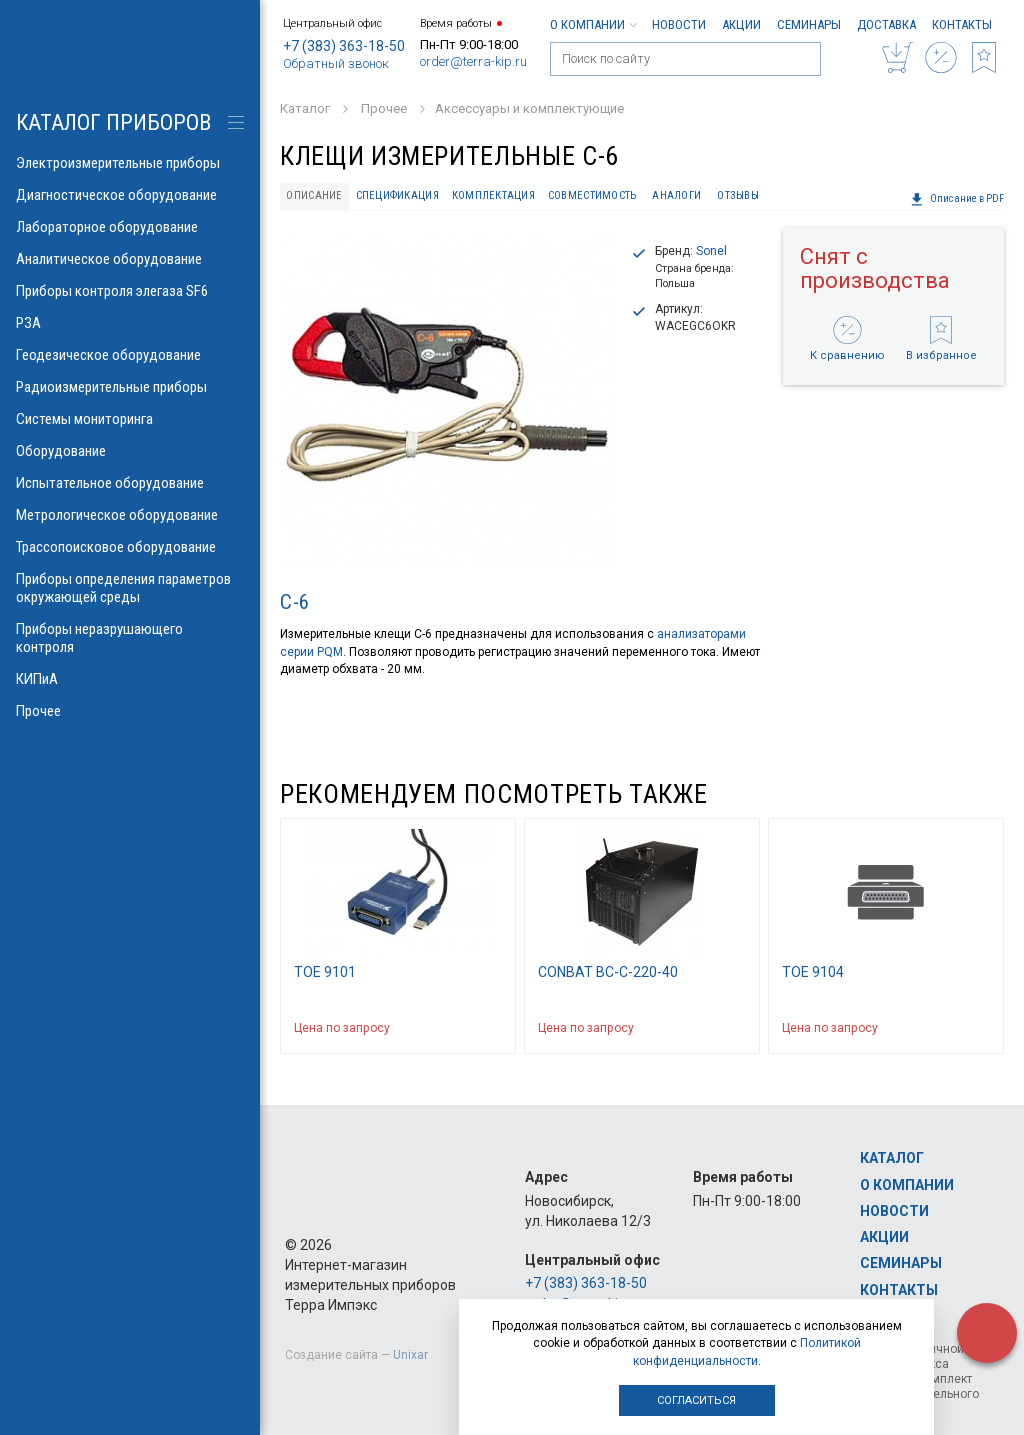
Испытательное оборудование (130, 483)
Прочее (130, 711)
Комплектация (493, 195)
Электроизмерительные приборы (130, 163)
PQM (330, 652)
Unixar (410, 1355)
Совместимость (592, 195)
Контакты (962, 24)
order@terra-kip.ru (473, 61)
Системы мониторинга (130, 419)
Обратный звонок (336, 63)
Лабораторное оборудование (130, 227)
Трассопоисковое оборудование (130, 547)
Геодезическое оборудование (130, 355)
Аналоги (676, 195)
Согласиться (696, 1400)
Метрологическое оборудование (130, 515)
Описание (314, 195)
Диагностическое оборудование (130, 195)
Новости (679, 24)
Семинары (809, 24)
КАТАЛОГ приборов (113, 122)
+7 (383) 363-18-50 (344, 46)
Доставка (886, 24)
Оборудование (130, 451)
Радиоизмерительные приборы (130, 387)
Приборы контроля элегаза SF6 (130, 291)
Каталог (892, 1158)
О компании (593, 24)
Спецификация (397, 195)
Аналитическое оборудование (130, 259)
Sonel (711, 251)
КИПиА (130, 679)
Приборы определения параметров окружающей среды (130, 588)
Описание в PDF (957, 199)
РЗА (130, 323)
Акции (741, 24)
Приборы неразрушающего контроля (130, 638)
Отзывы (738, 195)
